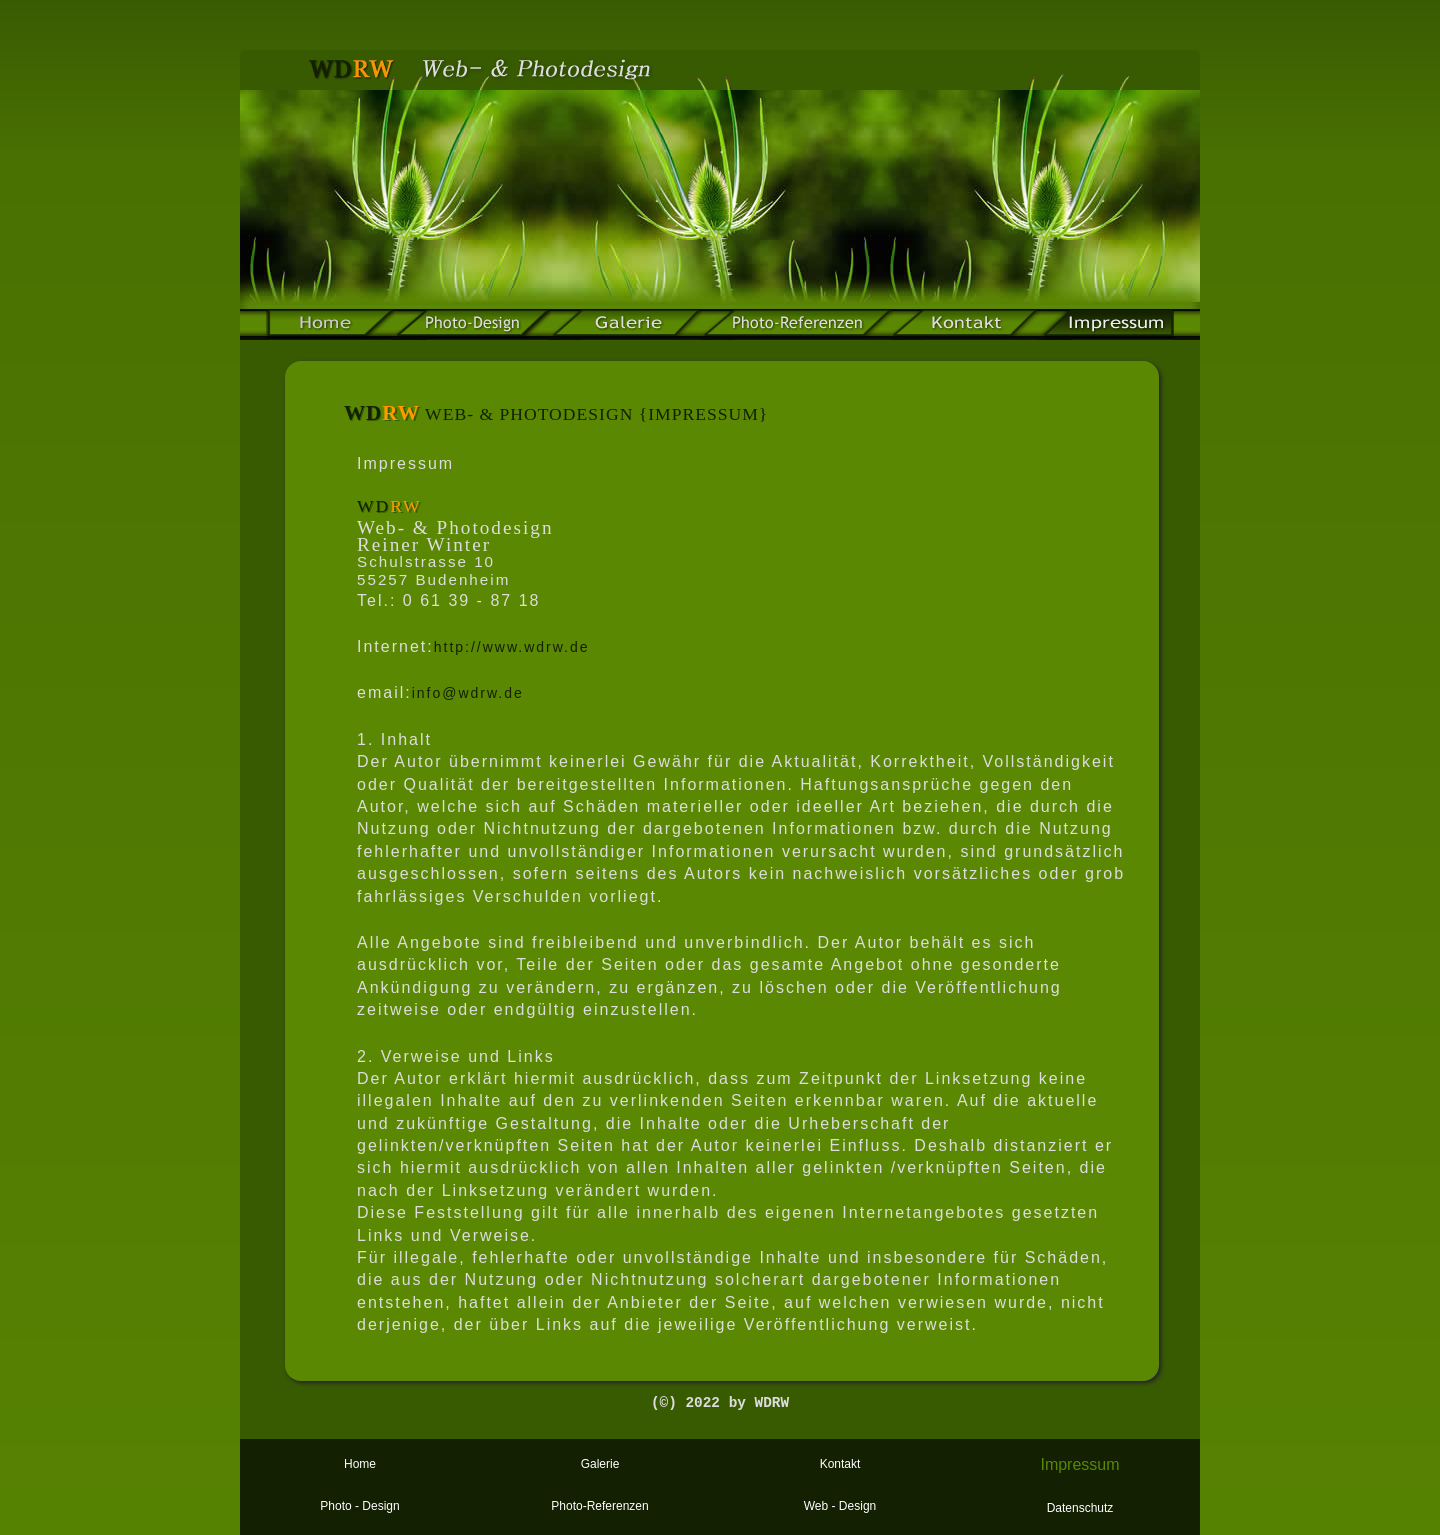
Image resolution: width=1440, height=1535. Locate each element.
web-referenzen (797, 325)
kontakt (967, 325)
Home (360, 1464)
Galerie (600, 1464)
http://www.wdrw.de (512, 647)
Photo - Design (359, 1506)
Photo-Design (473, 325)
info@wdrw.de (468, 693)
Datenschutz (1080, 1508)
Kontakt (840, 1464)
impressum (1107, 325)
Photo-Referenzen (599, 1506)
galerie (626, 325)
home (330, 325)
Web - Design (840, 1506)
